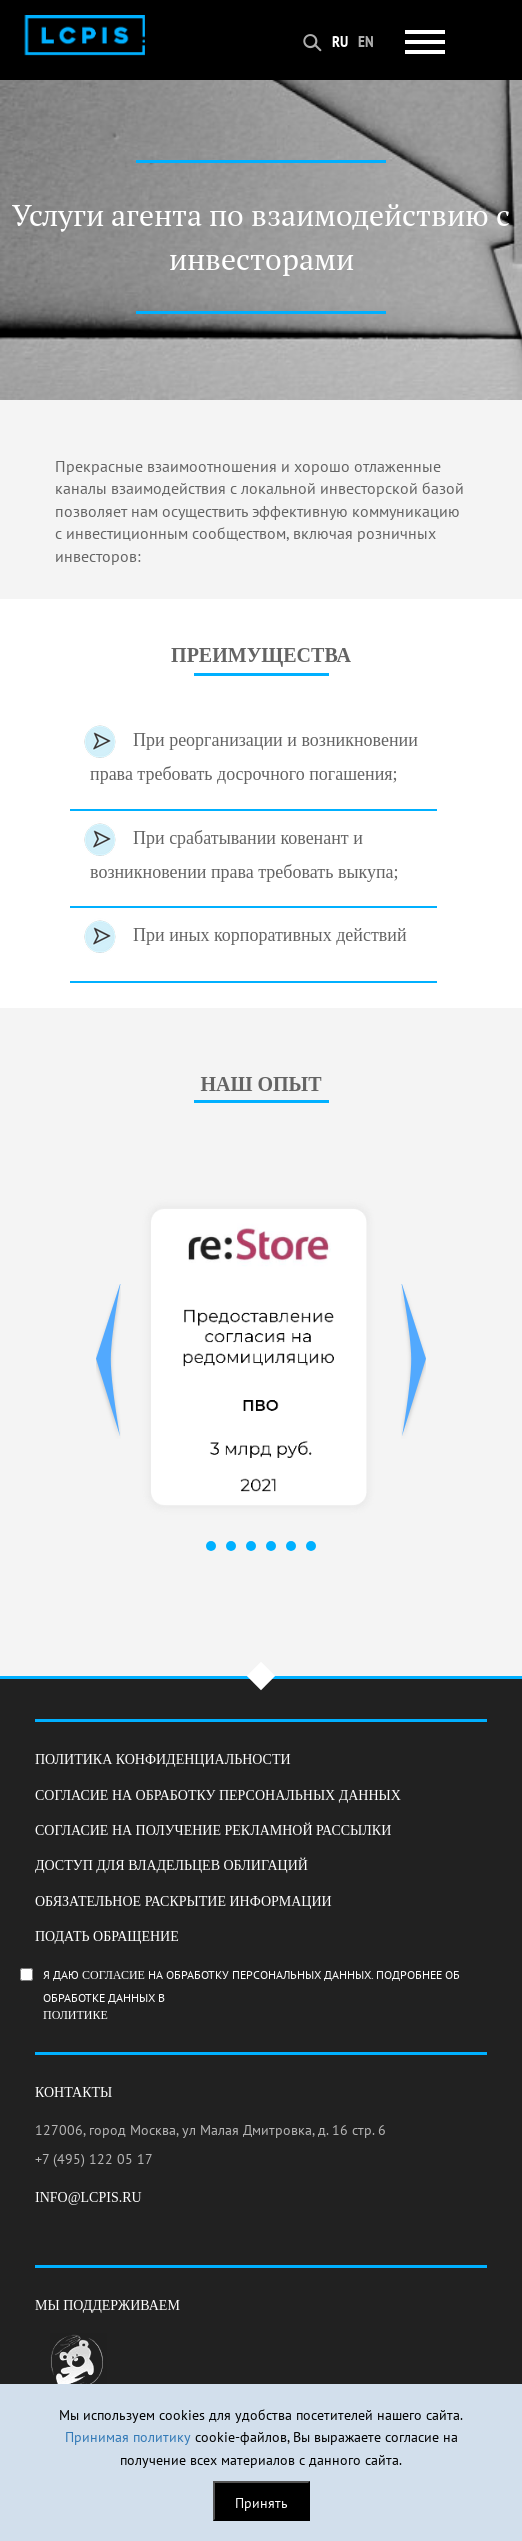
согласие (113, 1975)
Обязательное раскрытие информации (183, 1901)
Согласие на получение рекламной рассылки (213, 1830)
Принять (261, 2503)
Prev (108, 1361)
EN (366, 41)
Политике (75, 2015)
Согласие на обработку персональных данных (218, 1795)
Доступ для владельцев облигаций (171, 1865)
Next (413, 1361)
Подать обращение (107, 1936)
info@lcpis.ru (88, 2197)
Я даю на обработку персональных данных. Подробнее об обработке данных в (272, 1994)
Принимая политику (128, 2437)
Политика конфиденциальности (163, 1759)
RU (340, 41)
